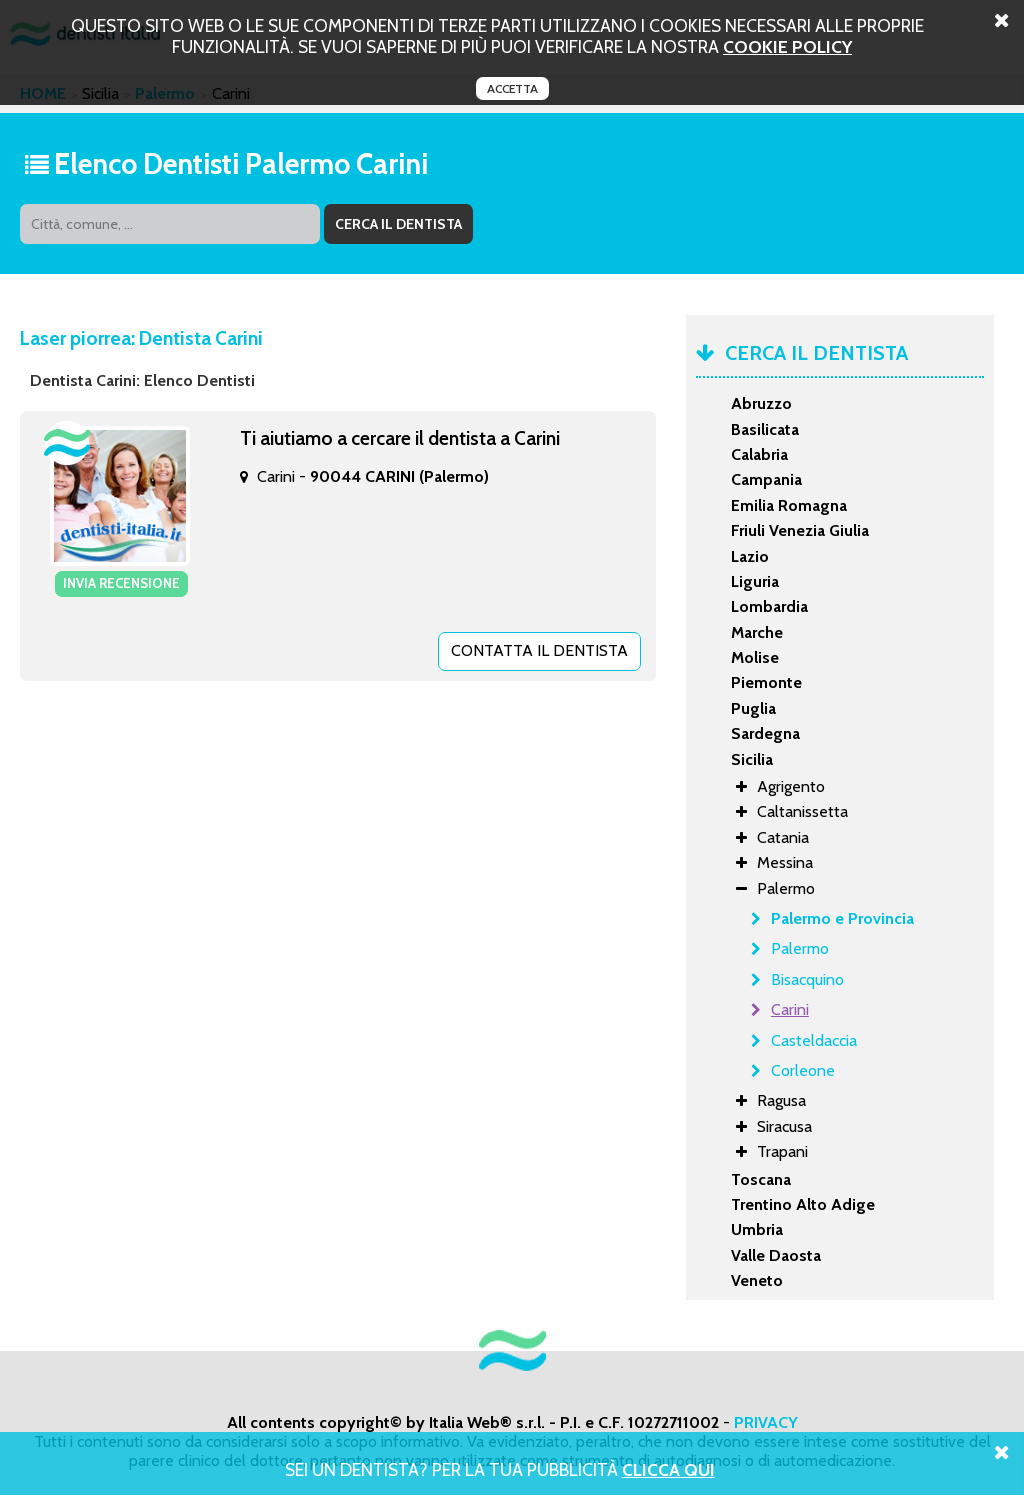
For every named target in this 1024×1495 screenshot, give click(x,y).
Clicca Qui (668, 1469)
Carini (790, 1009)
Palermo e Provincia (842, 918)
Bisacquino (807, 979)
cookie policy (787, 46)
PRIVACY (766, 1422)
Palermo (800, 948)
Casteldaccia (814, 1040)
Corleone (803, 1070)
